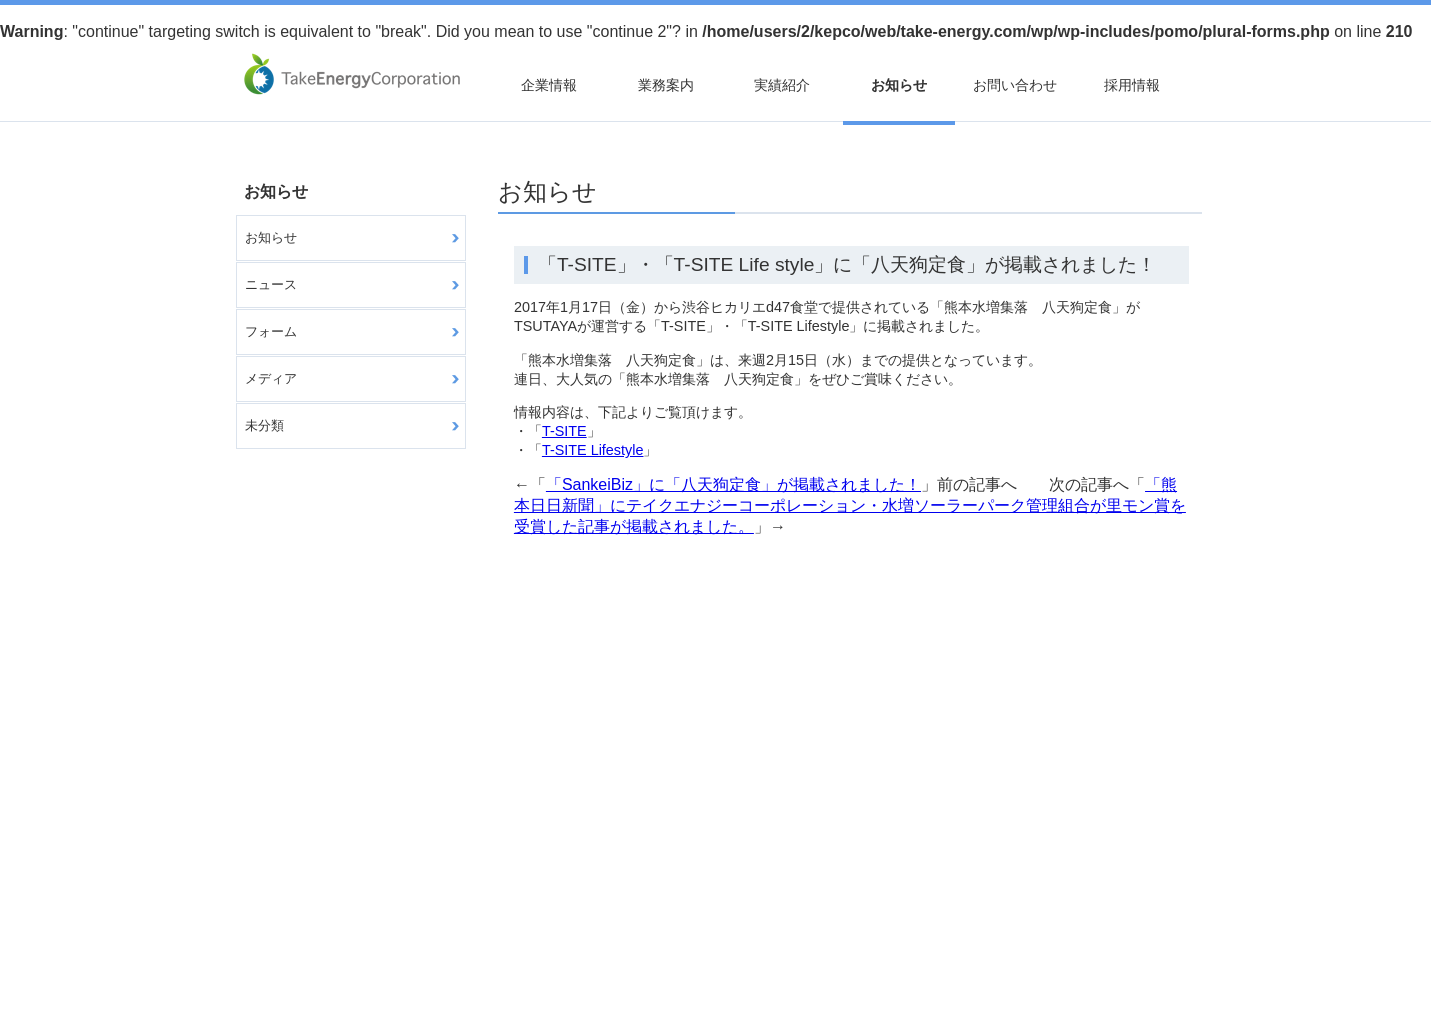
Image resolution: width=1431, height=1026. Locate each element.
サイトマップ (287, 925)
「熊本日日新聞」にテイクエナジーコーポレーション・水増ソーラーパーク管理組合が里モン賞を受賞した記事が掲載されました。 (850, 505)
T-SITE (564, 431)
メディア (271, 378)
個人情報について (406, 925)
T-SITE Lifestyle (593, 450)
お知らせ (899, 85)
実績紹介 (782, 85)
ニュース (271, 284)
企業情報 (549, 85)
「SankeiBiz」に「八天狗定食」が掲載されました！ (733, 484)
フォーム (271, 331)
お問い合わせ (1015, 85)
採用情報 (1132, 85)
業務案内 (666, 85)
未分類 (264, 425)
